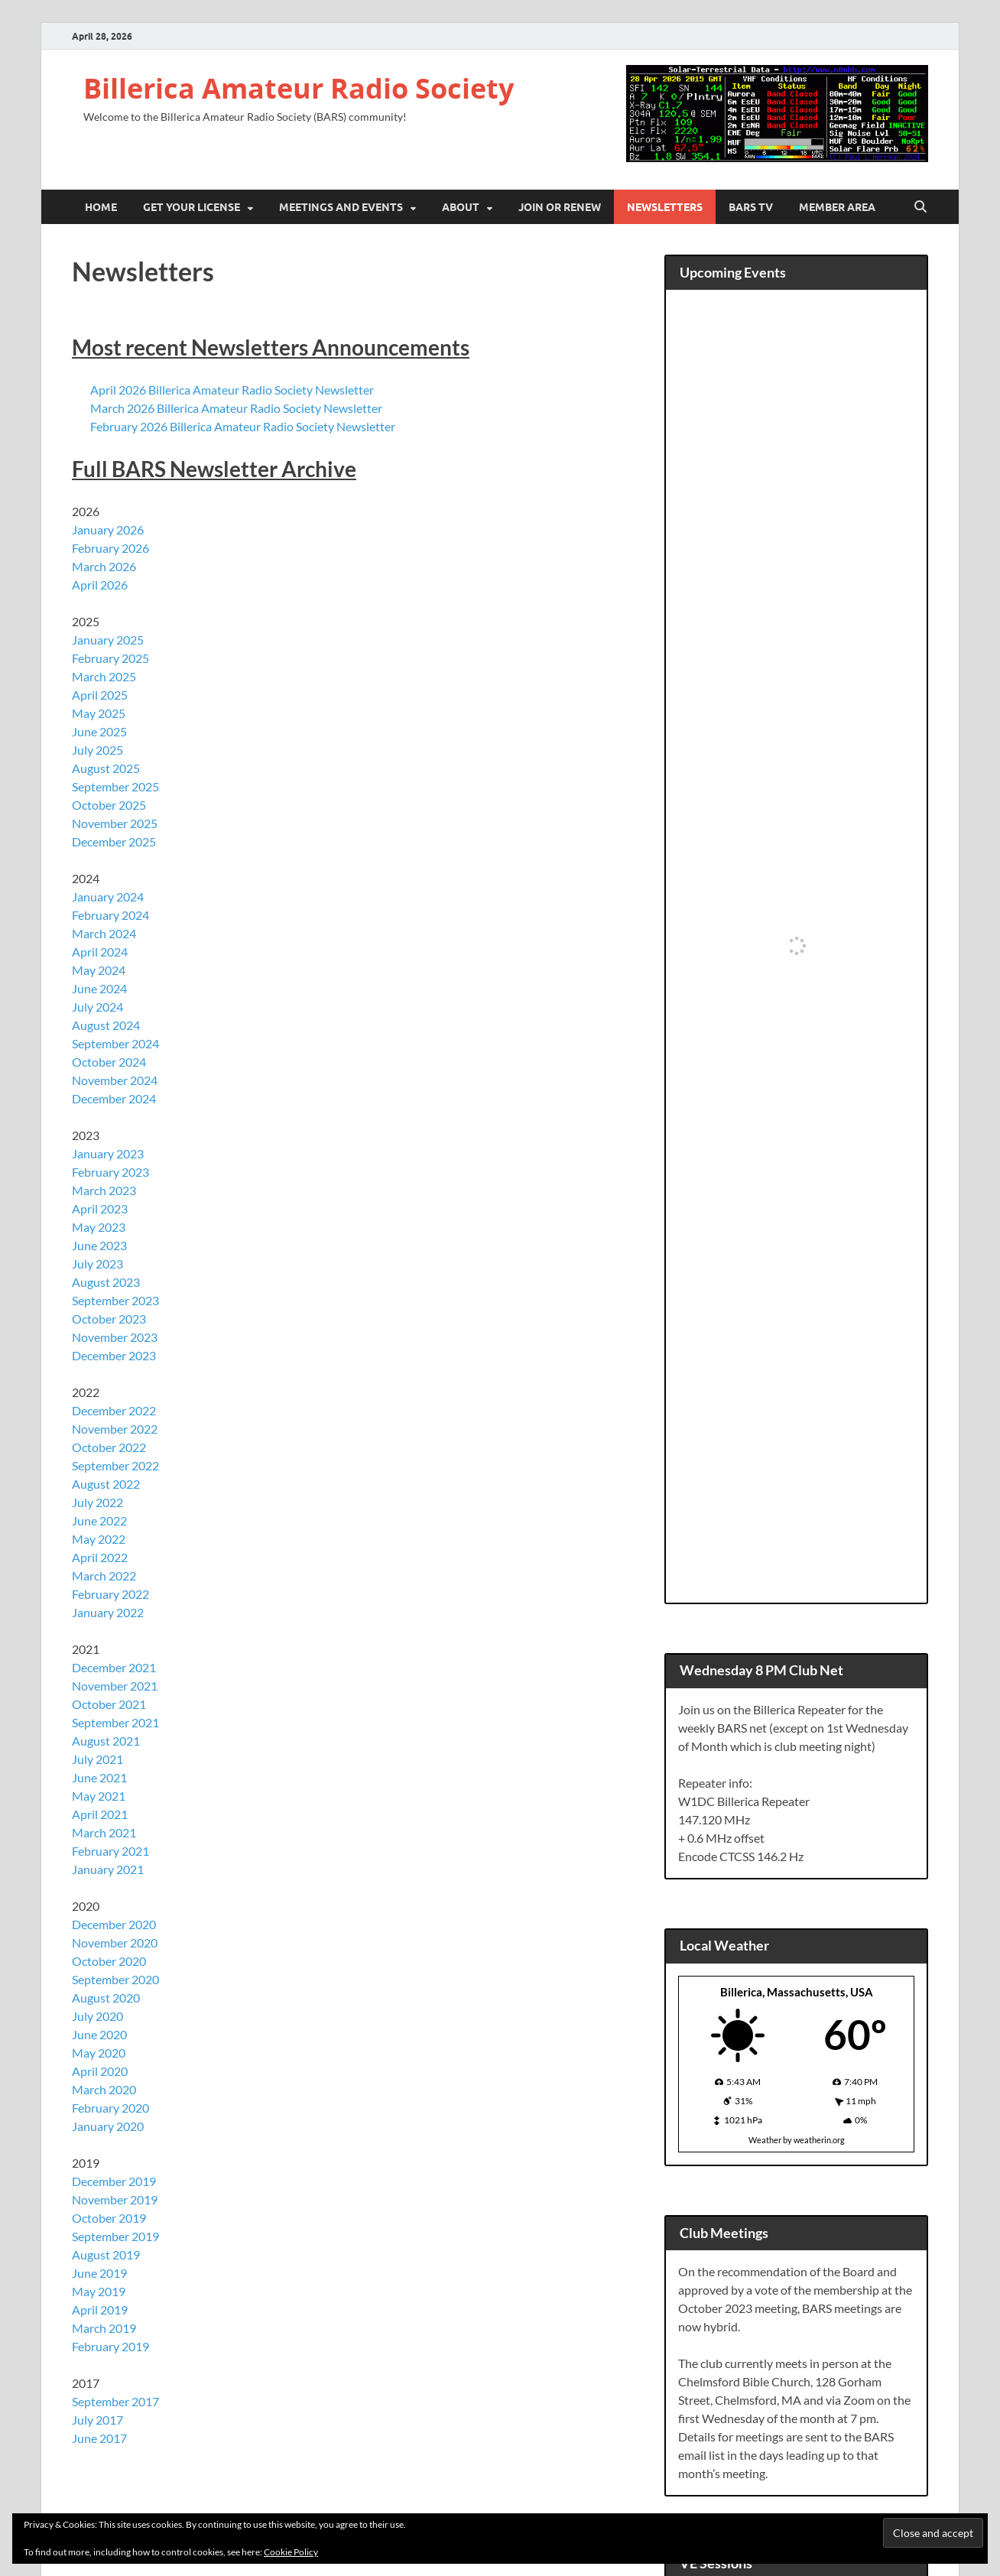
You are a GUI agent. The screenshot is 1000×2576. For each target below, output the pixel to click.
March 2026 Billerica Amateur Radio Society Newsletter (236, 408)
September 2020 (115, 1979)
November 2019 (114, 2199)
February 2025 (110, 658)
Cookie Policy (291, 2552)
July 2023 (97, 1263)
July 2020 (97, 2016)
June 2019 (99, 2273)
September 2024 (115, 1043)
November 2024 (114, 1080)
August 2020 (106, 1997)
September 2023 (115, 1300)
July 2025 (97, 749)
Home (101, 207)
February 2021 (110, 1850)
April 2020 (100, 2071)
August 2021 (106, 1740)
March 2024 (104, 933)
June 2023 (99, 1245)
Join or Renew (559, 207)
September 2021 (115, 1722)
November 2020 (114, 1942)
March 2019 (104, 2328)
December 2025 (114, 841)
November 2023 (114, 1337)
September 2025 (115, 786)
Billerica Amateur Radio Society (298, 88)
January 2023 (108, 1153)
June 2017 (99, 2438)
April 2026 (100, 584)
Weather (764, 2140)
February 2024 (110, 915)
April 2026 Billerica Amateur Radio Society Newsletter (232, 389)
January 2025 (108, 639)
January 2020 (108, 2126)
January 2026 (108, 529)
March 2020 (104, 2089)
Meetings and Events (341, 207)
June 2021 (99, 1777)
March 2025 (104, 676)
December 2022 (114, 1410)
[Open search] (920, 207)
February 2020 (110, 2107)
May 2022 (98, 1539)
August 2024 (106, 1025)
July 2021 (97, 1759)
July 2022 (97, 1502)
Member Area (837, 207)
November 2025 (114, 823)
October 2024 (109, 1061)
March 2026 (104, 566)
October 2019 (109, 2218)
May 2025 (98, 713)
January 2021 (108, 1869)
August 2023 (106, 1282)
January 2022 (108, 1612)
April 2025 (100, 694)
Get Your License (191, 207)
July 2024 (97, 1006)
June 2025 (99, 731)
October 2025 (109, 804)
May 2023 (98, 1227)
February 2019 (110, 2346)
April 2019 (100, 2309)
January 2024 (108, 896)
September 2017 (115, 2401)
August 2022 (106, 1483)
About (460, 207)
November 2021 (114, 1685)
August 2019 (106, 2254)
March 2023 (104, 1190)
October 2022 (109, 1447)
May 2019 (98, 2291)
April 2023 (100, 1208)
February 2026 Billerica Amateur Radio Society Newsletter (242, 426)
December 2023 (114, 1355)
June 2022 (99, 1520)
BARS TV (751, 207)
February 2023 (110, 1172)
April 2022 (100, 1557)
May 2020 (98, 2052)
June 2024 (99, 988)
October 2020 (109, 1961)
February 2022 (110, 1594)
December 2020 (114, 1924)
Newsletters (665, 207)
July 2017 (97, 2419)
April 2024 (100, 951)
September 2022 (115, 1465)
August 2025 (106, 768)
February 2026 (110, 548)
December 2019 (114, 2181)
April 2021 (100, 1814)
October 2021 (109, 1704)
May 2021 (98, 1795)
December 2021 (114, 1667)
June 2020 (99, 2034)
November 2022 (114, 1428)
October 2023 (109, 1318)
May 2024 (98, 970)
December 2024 (114, 1098)
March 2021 (104, 1832)
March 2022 (104, 1575)
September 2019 (115, 2236)
